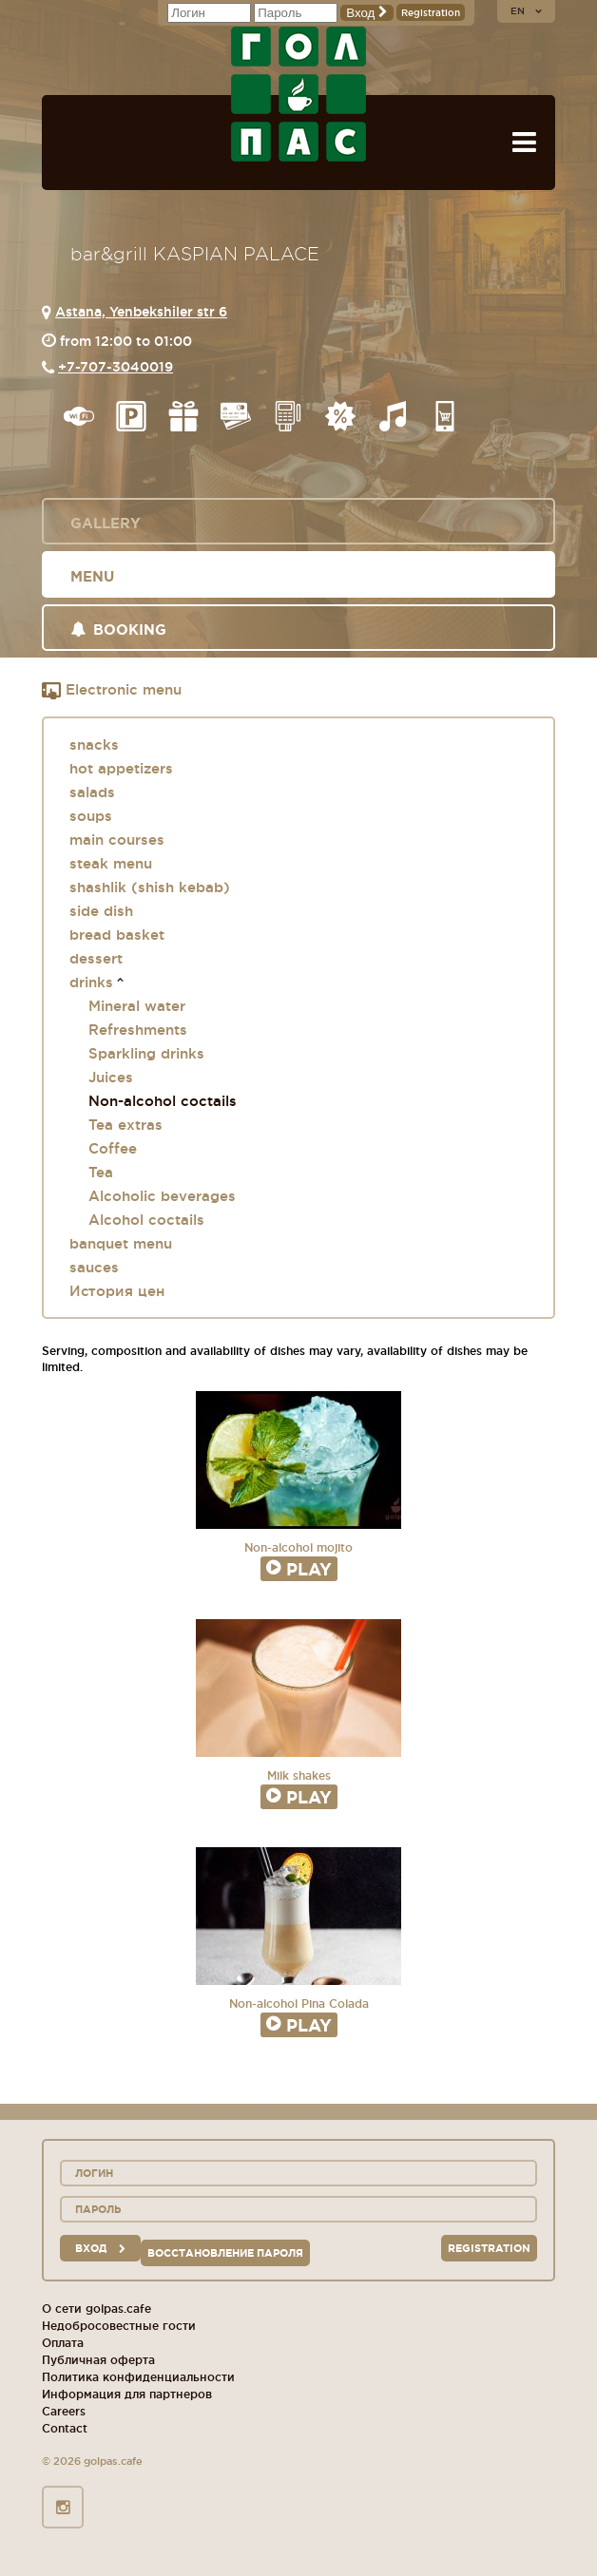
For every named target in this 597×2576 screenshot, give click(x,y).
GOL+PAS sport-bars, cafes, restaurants (298, 94)
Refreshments (137, 1029)
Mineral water (136, 1006)
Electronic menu (112, 690)
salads (92, 792)
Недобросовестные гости (119, 2325)
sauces (94, 1267)
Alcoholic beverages (162, 1196)
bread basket (116, 934)
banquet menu (120, 1243)
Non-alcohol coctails (162, 1101)
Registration (430, 13)
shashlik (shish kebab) (149, 887)
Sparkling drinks (146, 1053)
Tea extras (125, 1124)
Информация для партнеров (127, 2394)
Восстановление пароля (225, 2253)
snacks (94, 744)
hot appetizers (121, 768)
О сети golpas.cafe (96, 2308)
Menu (92, 576)
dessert (96, 958)
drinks (91, 982)
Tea (100, 1172)
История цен (116, 1291)
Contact (64, 2428)
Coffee (112, 1148)
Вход (367, 13)
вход (100, 2248)
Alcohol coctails (146, 1220)
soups (90, 816)
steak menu (110, 863)
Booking (118, 629)
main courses (116, 839)
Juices (110, 1077)
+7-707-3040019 (115, 366)
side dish (101, 911)
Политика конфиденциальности (138, 2377)
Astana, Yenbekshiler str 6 (141, 311)
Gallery (105, 523)
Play (299, 1568)
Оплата (63, 2343)
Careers (64, 2411)
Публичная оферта (98, 2360)
